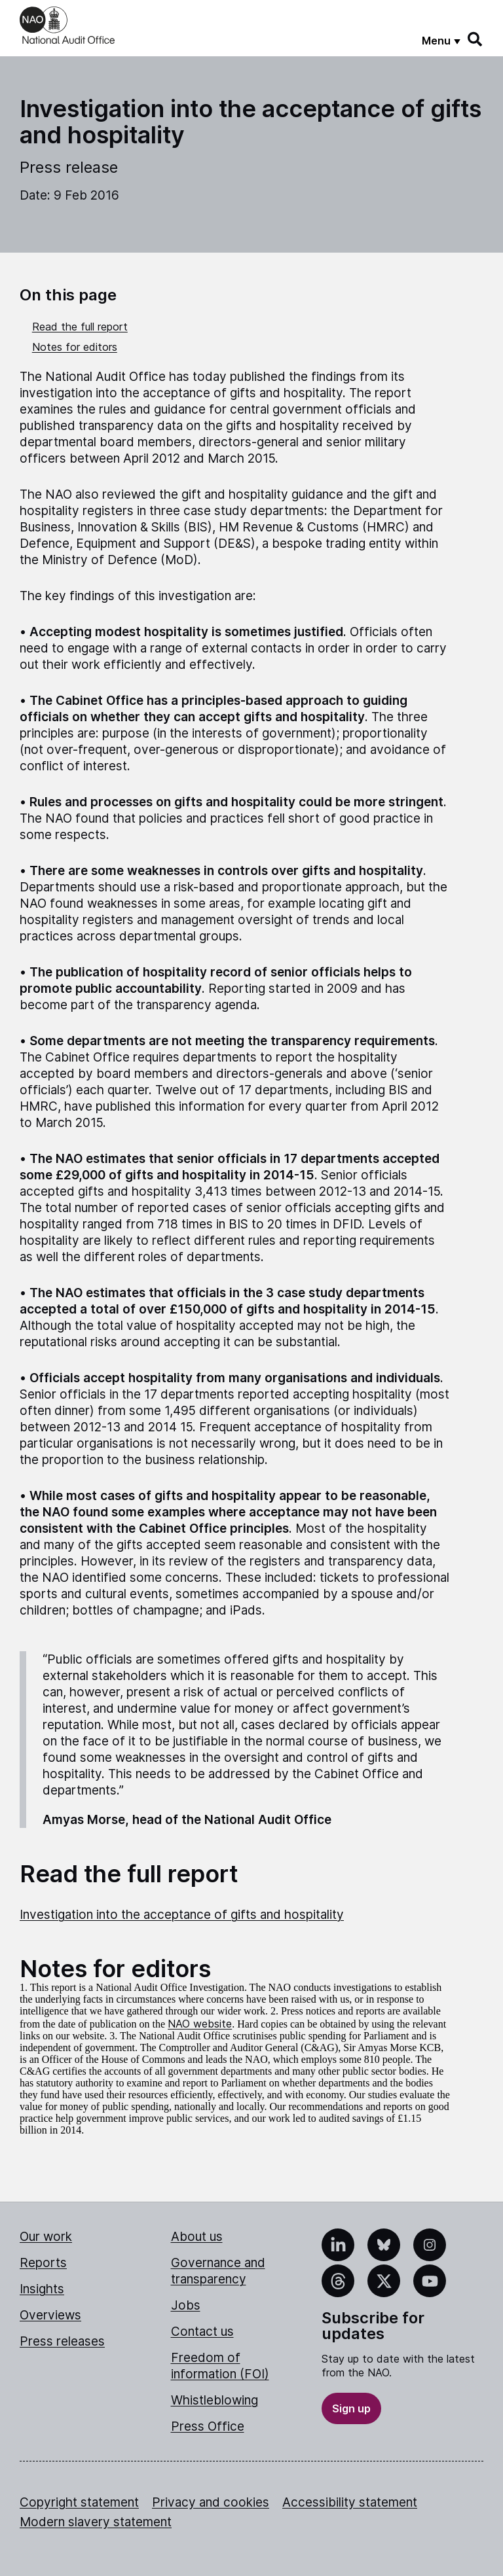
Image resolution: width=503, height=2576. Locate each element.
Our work (46, 2236)
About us (197, 2236)
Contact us (202, 2331)
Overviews (50, 2315)
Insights (42, 2289)
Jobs (185, 2305)
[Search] (475, 39)
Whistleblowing (214, 2400)
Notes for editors (74, 346)
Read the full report (80, 326)
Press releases (62, 2341)
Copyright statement (79, 2502)
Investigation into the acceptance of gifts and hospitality (182, 1914)
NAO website (200, 2023)
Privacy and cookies (210, 2502)
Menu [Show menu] (436, 40)
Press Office (207, 2426)
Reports (43, 2262)
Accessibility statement (349, 2502)
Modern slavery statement (96, 2522)
